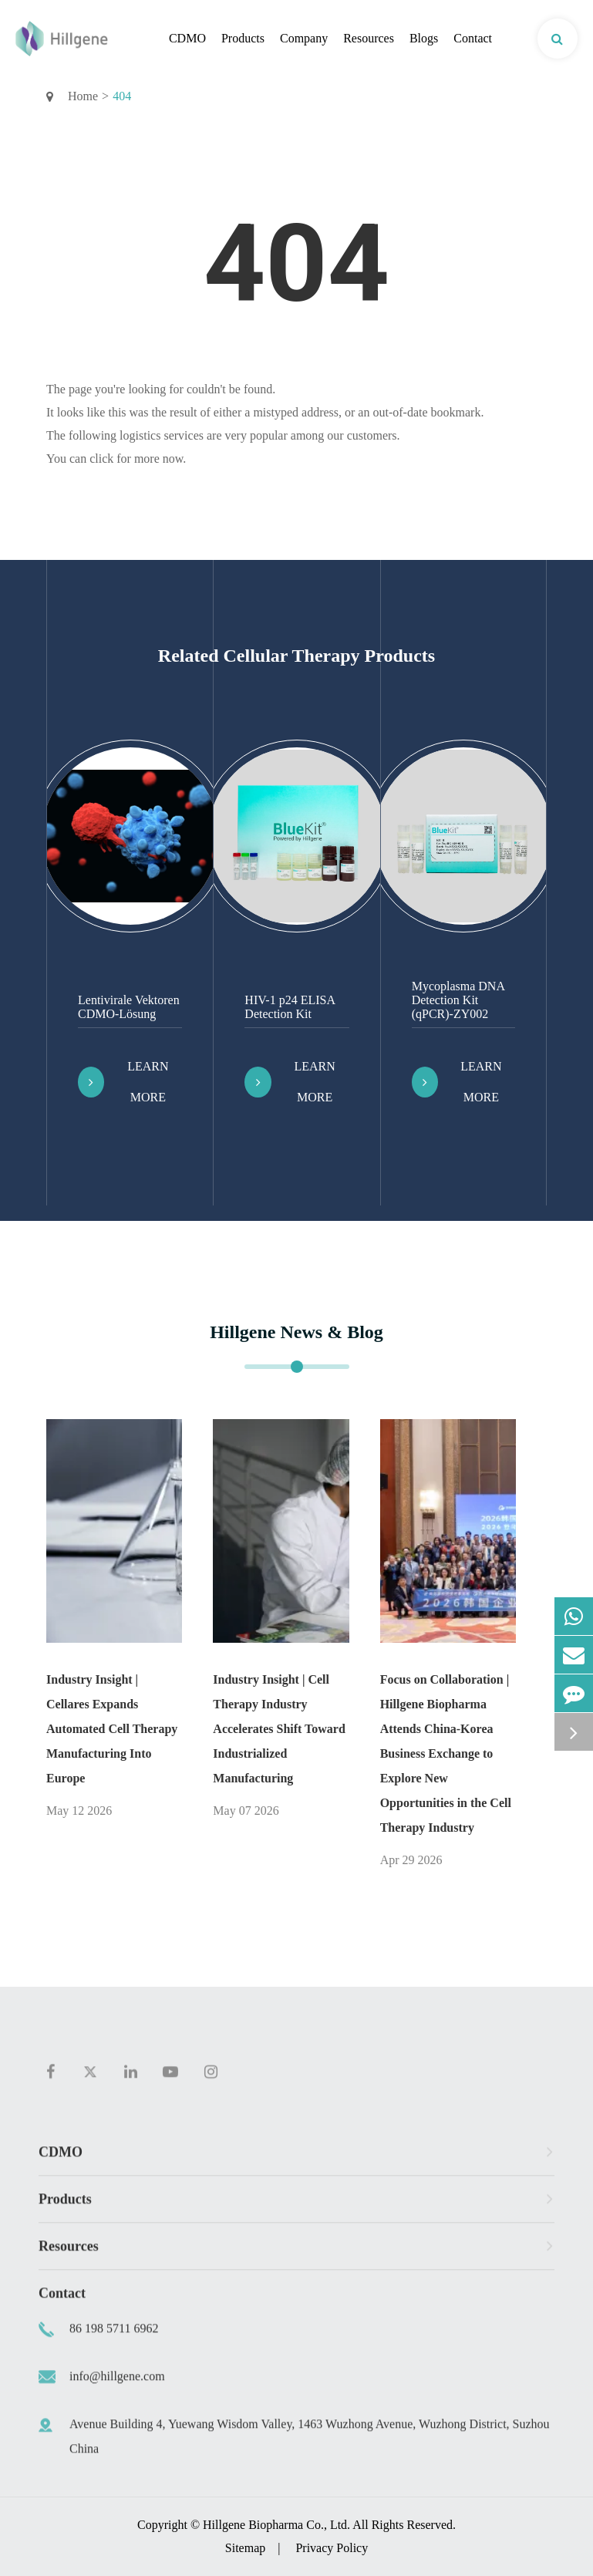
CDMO (187, 38)
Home (83, 96)
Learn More (123, 1082)
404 (122, 96)
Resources (368, 38)
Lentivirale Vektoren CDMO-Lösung (129, 1006)
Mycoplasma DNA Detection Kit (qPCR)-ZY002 (458, 999)
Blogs (423, 38)
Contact (472, 38)
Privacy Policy (331, 2547)
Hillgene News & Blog (296, 1332)
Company (304, 38)
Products (242, 38)
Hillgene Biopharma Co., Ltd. (276, 2524)
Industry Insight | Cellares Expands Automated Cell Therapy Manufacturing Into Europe (111, 1729)
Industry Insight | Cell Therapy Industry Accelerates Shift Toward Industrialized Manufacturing (279, 1729)
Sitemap (245, 2547)
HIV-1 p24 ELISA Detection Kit (289, 1006)
